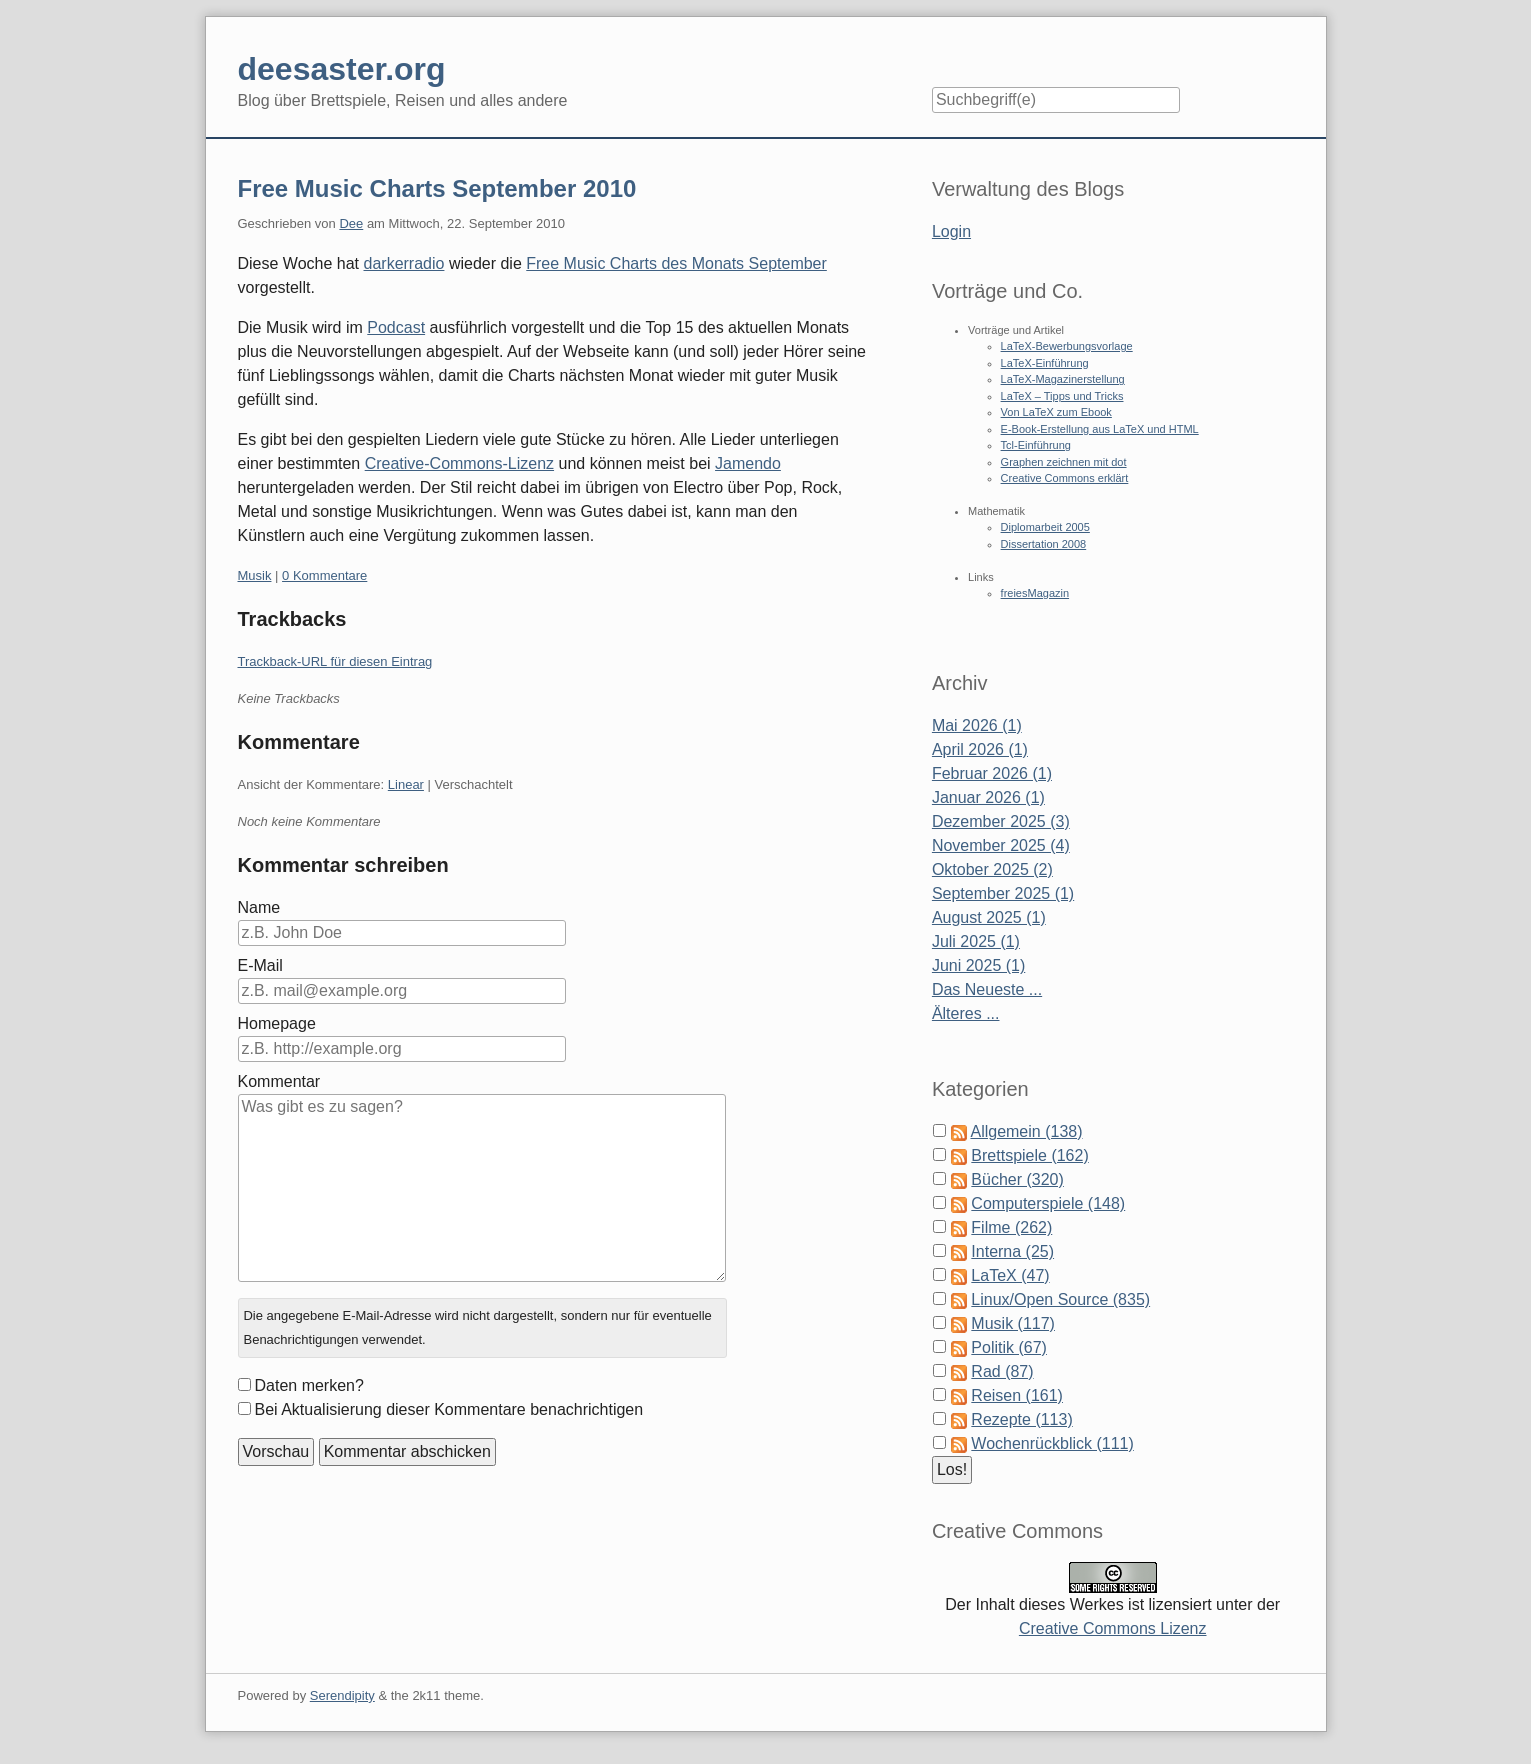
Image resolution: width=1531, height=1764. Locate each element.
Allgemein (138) (1026, 1131)
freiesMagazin (1035, 593)
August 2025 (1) (989, 917)
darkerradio (404, 263)
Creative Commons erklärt (1065, 478)
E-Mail (260, 965)
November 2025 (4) (1001, 845)
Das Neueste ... (987, 989)
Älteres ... (966, 1013)
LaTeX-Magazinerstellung (1063, 379)
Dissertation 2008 (1044, 544)
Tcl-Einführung (1036, 445)
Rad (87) (1002, 1371)
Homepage (277, 1023)
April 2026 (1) (980, 749)
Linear (406, 784)
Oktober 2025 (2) (992, 869)
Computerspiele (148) (1048, 1203)
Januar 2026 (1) (988, 797)
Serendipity (342, 1695)
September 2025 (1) (1003, 893)
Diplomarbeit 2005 (1045, 527)
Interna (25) (1012, 1251)
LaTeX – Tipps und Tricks (1062, 396)
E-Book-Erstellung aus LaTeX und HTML (1100, 429)
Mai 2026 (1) (977, 725)
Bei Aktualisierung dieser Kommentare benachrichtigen (449, 1409)
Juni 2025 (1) (978, 965)
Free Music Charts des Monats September (676, 263)
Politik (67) (1009, 1347)
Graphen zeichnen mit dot (1064, 462)
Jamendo (748, 463)
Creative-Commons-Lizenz (459, 463)
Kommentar (279, 1081)
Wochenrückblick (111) (1052, 1443)
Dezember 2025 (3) (1001, 821)
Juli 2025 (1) (976, 941)
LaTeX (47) (1010, 1275)
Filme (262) (1011, 1227)
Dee (351, 223)
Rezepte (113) (1021, 1419)
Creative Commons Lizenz (1113, 1628)
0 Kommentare (324, 575)
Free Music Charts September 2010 (437, 188)
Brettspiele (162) (1029, 1155)
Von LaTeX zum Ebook (1056, 412)
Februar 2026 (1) (992, 773)
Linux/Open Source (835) (1060, 1299)
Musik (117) (1013, 1323)
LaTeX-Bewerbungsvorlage (1067, 346)
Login (951, 231)
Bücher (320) (1017, 1179)
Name (259, 907)
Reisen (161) (1017, 1395)
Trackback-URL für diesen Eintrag (335, 661)
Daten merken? (309, 1385)
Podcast (396, 327)
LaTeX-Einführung (1045, 363)
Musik (255, 575)
